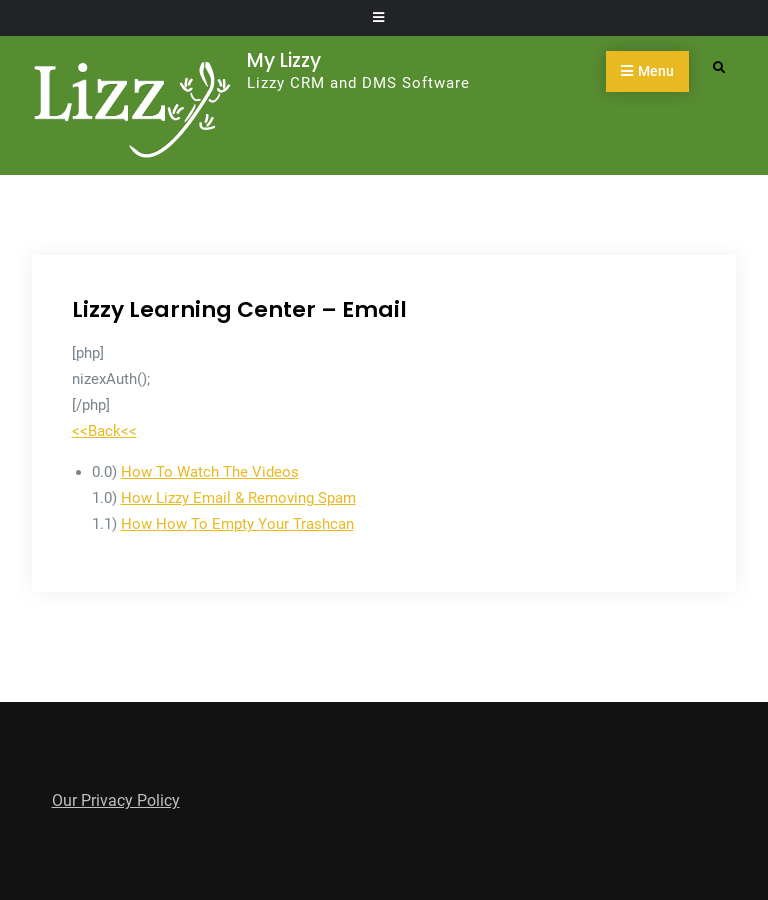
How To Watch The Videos (210, 472)
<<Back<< (104, 431)
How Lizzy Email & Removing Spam (238, 498)
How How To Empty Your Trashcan (237, 524)
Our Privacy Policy (116, 800)
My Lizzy (284, 60)
